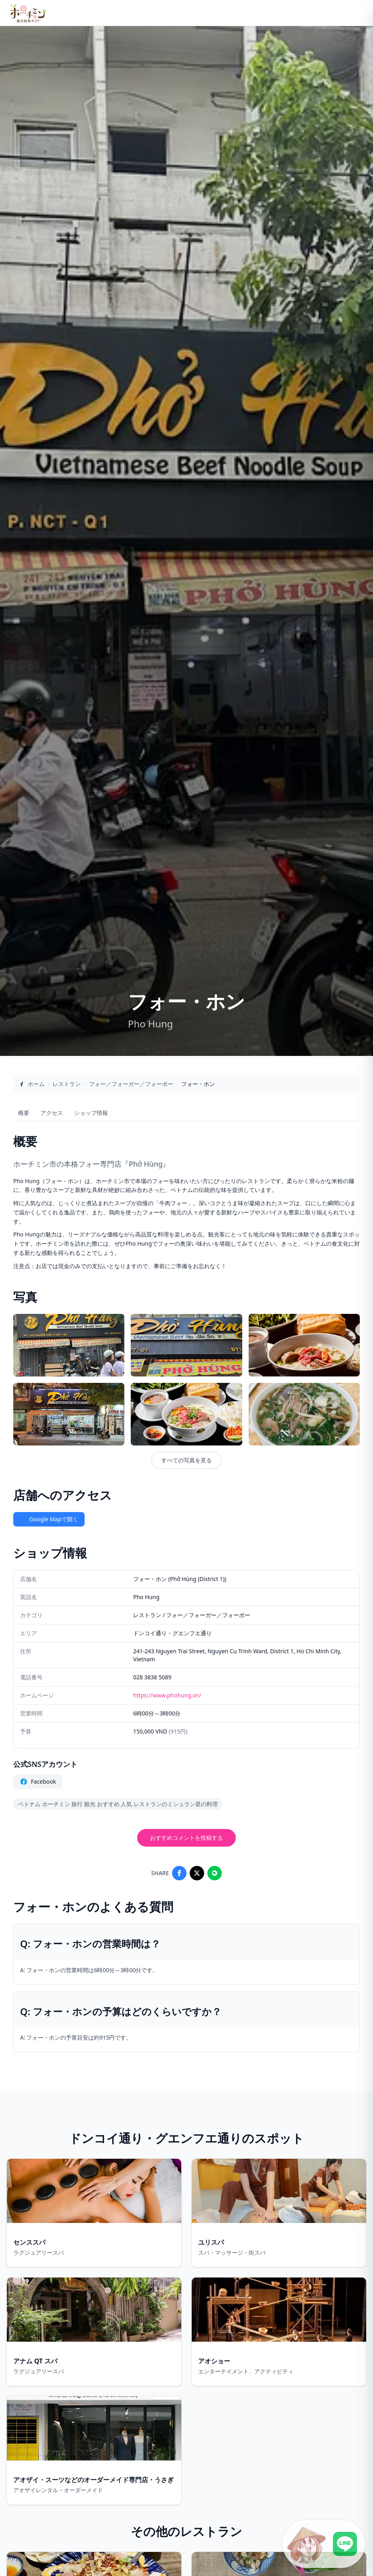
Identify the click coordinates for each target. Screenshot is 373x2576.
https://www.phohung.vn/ (167, 1695)
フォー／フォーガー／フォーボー (131, 1084)
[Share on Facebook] (179, 1873)
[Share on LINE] (214, 1873)
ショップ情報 (91, 1112)
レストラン (67, 1084)
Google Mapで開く (49, 1519)
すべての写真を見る (186, 1460)
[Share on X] (197, 1873)
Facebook (38, 1782)
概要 (23, 1112)
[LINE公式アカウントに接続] (323, 2544)
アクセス (52, 1112)
